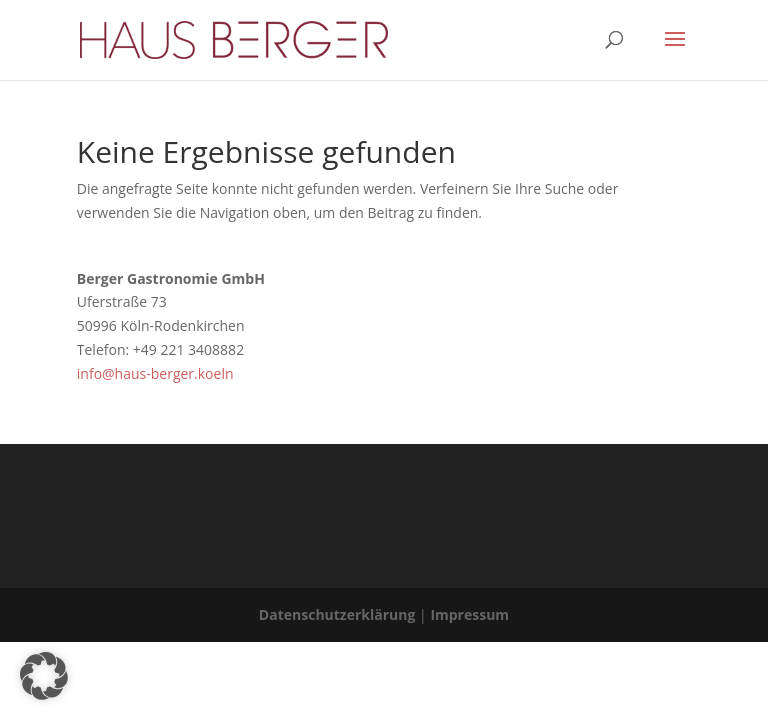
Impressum (469, 614)
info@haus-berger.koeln (155, 373)
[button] (44, 676)
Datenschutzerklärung (337, 614)
